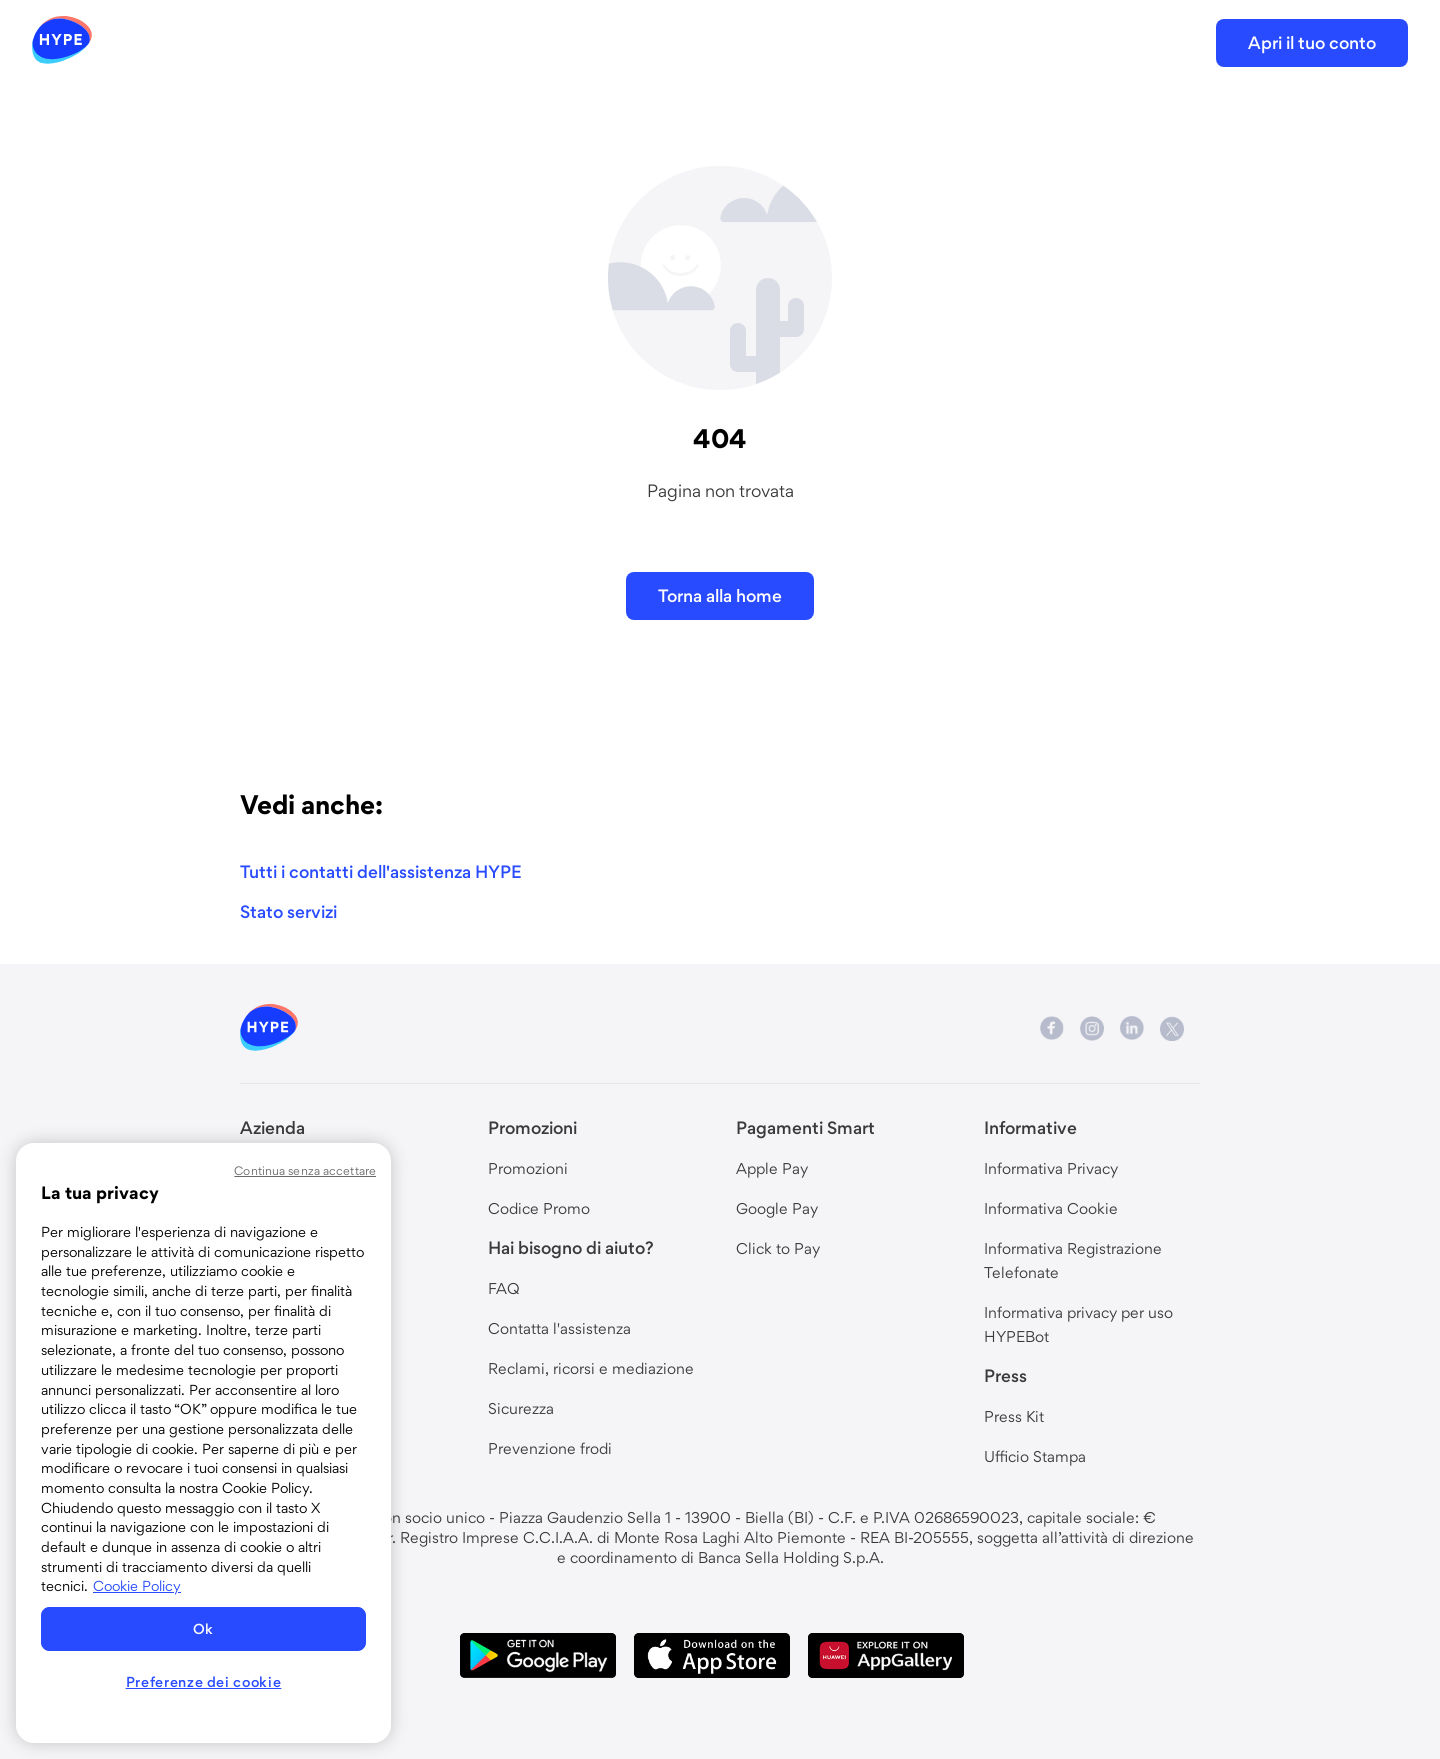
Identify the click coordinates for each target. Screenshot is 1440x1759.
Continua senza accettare (305, 1170)
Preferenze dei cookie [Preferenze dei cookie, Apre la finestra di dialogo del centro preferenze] (204, 1682)
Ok (203, 1629)
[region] (203, 1443)
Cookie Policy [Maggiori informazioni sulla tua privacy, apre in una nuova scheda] (137, 1586)
